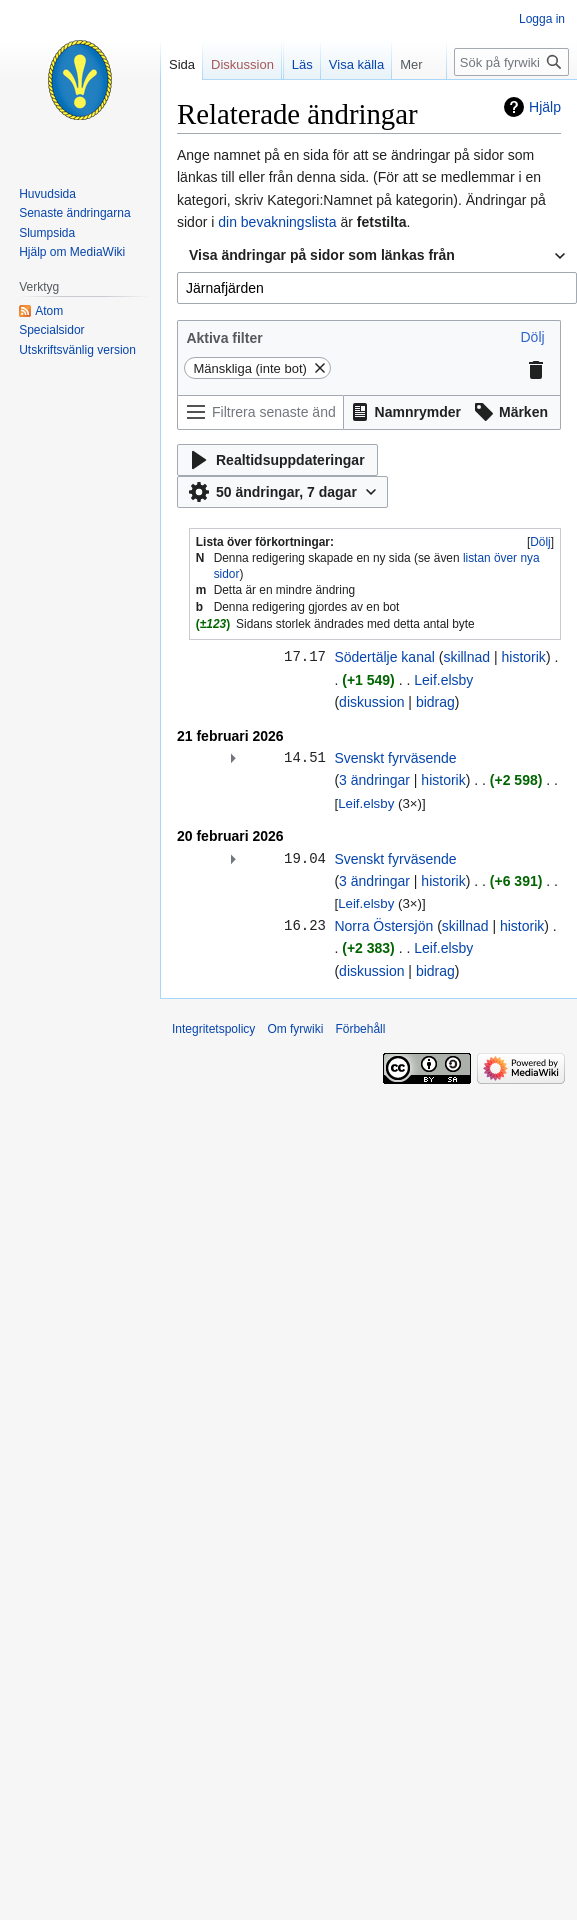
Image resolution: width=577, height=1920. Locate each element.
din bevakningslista (277, 222)
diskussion (371, 702)
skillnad (466, 657)
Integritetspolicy (213, 1029)
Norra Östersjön (383, 926)
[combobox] (377, 256)
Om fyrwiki (295, 1029)
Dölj (540, 542)
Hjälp (545, 107)
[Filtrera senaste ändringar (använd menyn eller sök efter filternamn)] (260, 412)
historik (524, 657)
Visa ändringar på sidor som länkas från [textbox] (322, 255)
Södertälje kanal (384, 657)
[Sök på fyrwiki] (511, 62)
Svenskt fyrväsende (395, 758)
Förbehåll (360, 1029)
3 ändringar (374, 780)
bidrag (435, 702)
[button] (532, 337)
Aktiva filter (224, 338)
